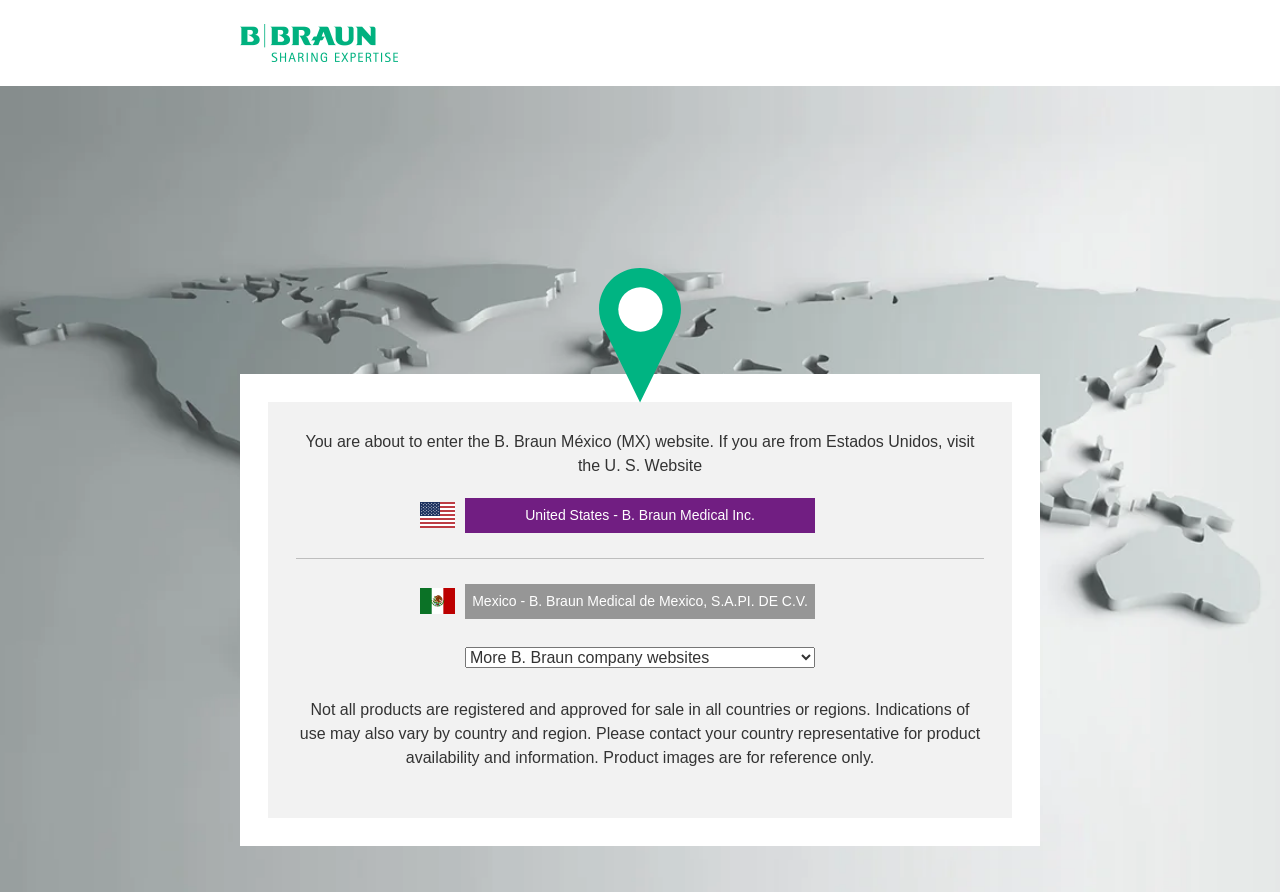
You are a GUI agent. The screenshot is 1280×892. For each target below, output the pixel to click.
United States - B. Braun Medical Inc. (640, 515)
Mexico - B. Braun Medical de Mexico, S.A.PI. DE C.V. (640, 601)
